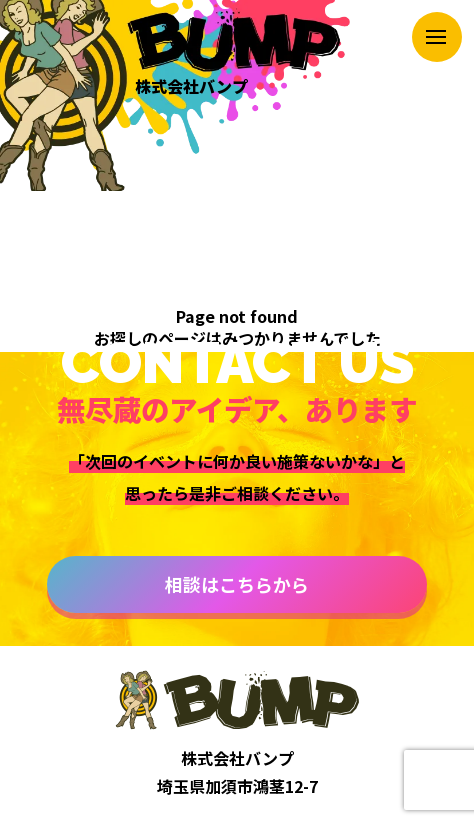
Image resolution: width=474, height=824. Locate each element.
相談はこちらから (237, 584)
